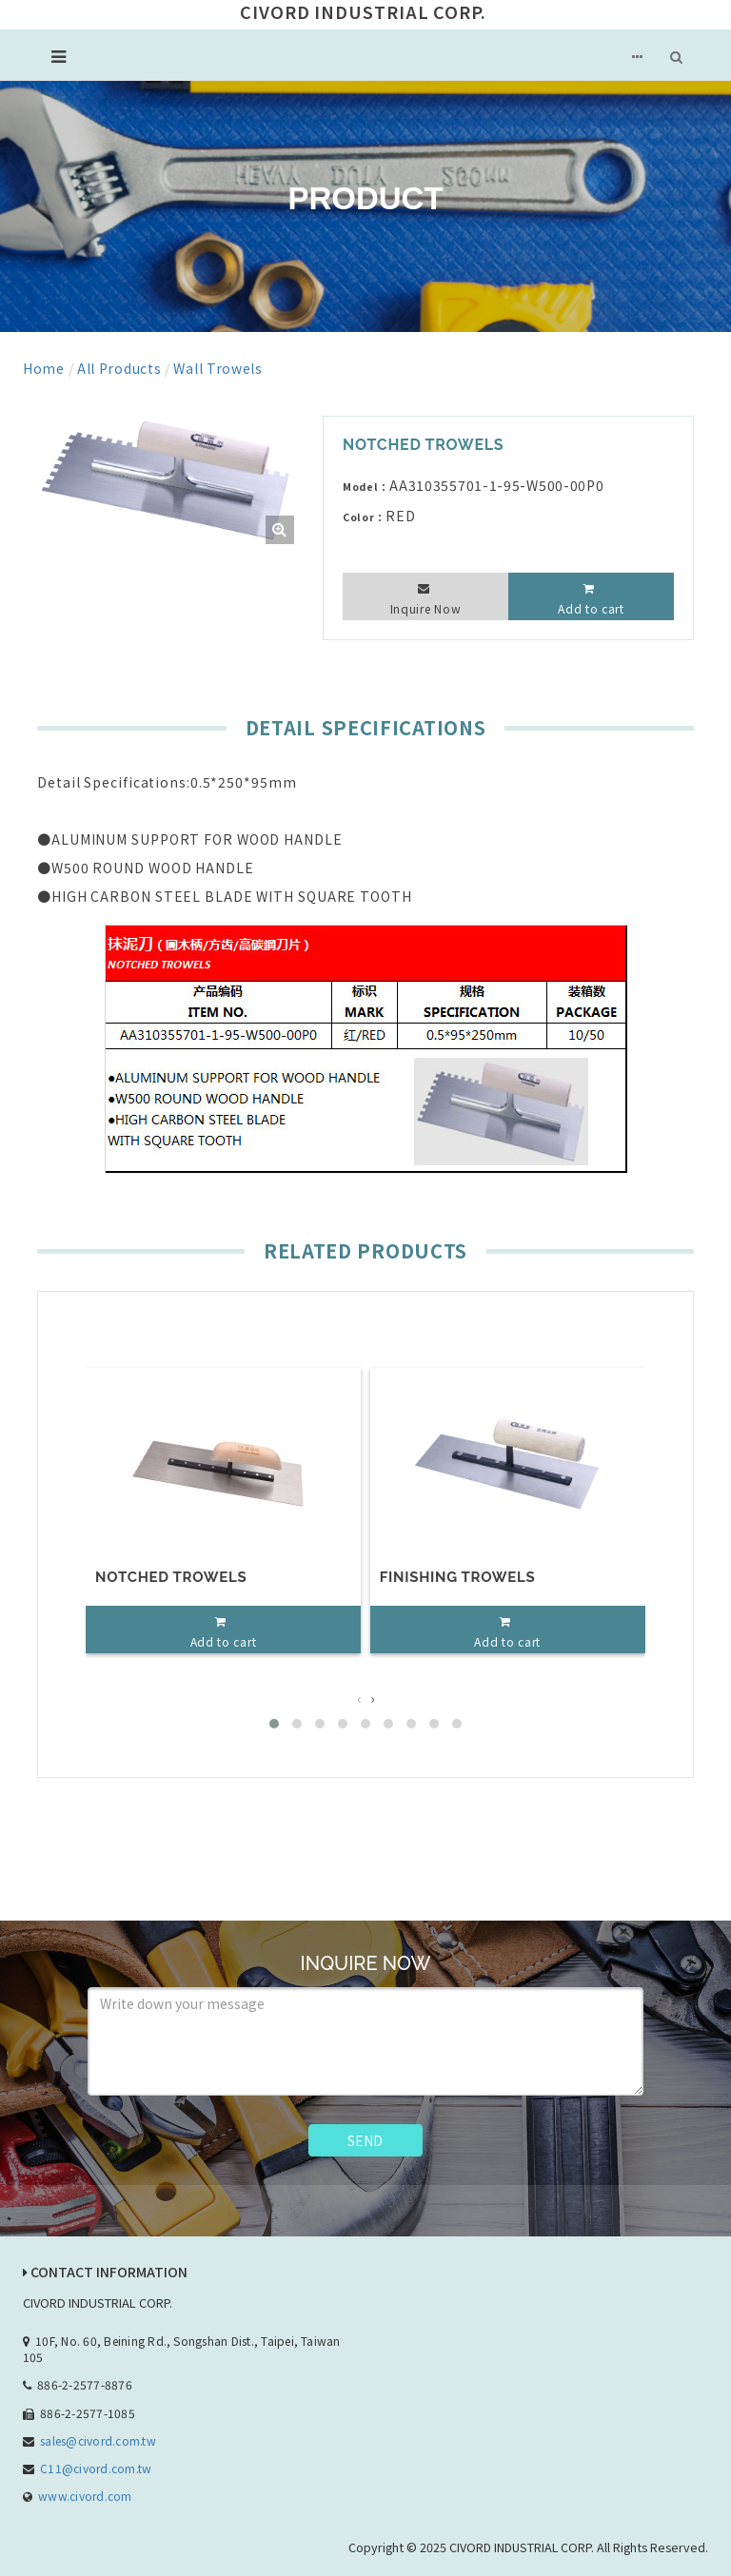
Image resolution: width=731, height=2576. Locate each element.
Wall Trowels (217, 368)
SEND (365, 2140)
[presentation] (359, 1698)
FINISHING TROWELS (458, 1577)
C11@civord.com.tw (95, 2468)
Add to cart (591, 608)
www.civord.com (84, 2496)
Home (44, 368)
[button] (274, 1723)
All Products (119, 368)
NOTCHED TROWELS (171, 1577)
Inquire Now (426, 608)
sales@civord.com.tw (98, 2440)
